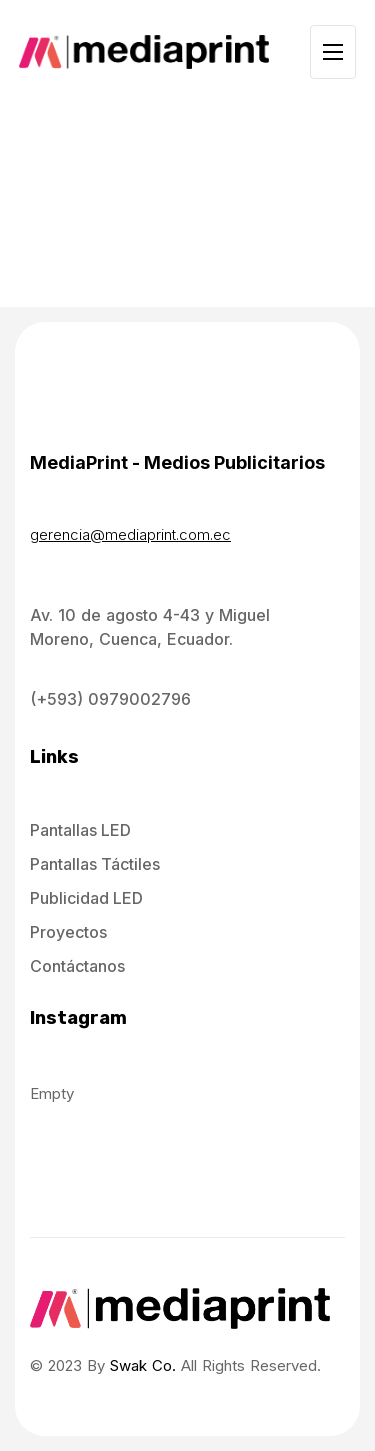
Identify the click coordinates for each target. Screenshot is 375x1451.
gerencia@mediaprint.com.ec (130, 534)
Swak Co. (143, 1365)
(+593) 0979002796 (110, 699)
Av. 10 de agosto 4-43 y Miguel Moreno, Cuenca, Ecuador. (150, 627)
